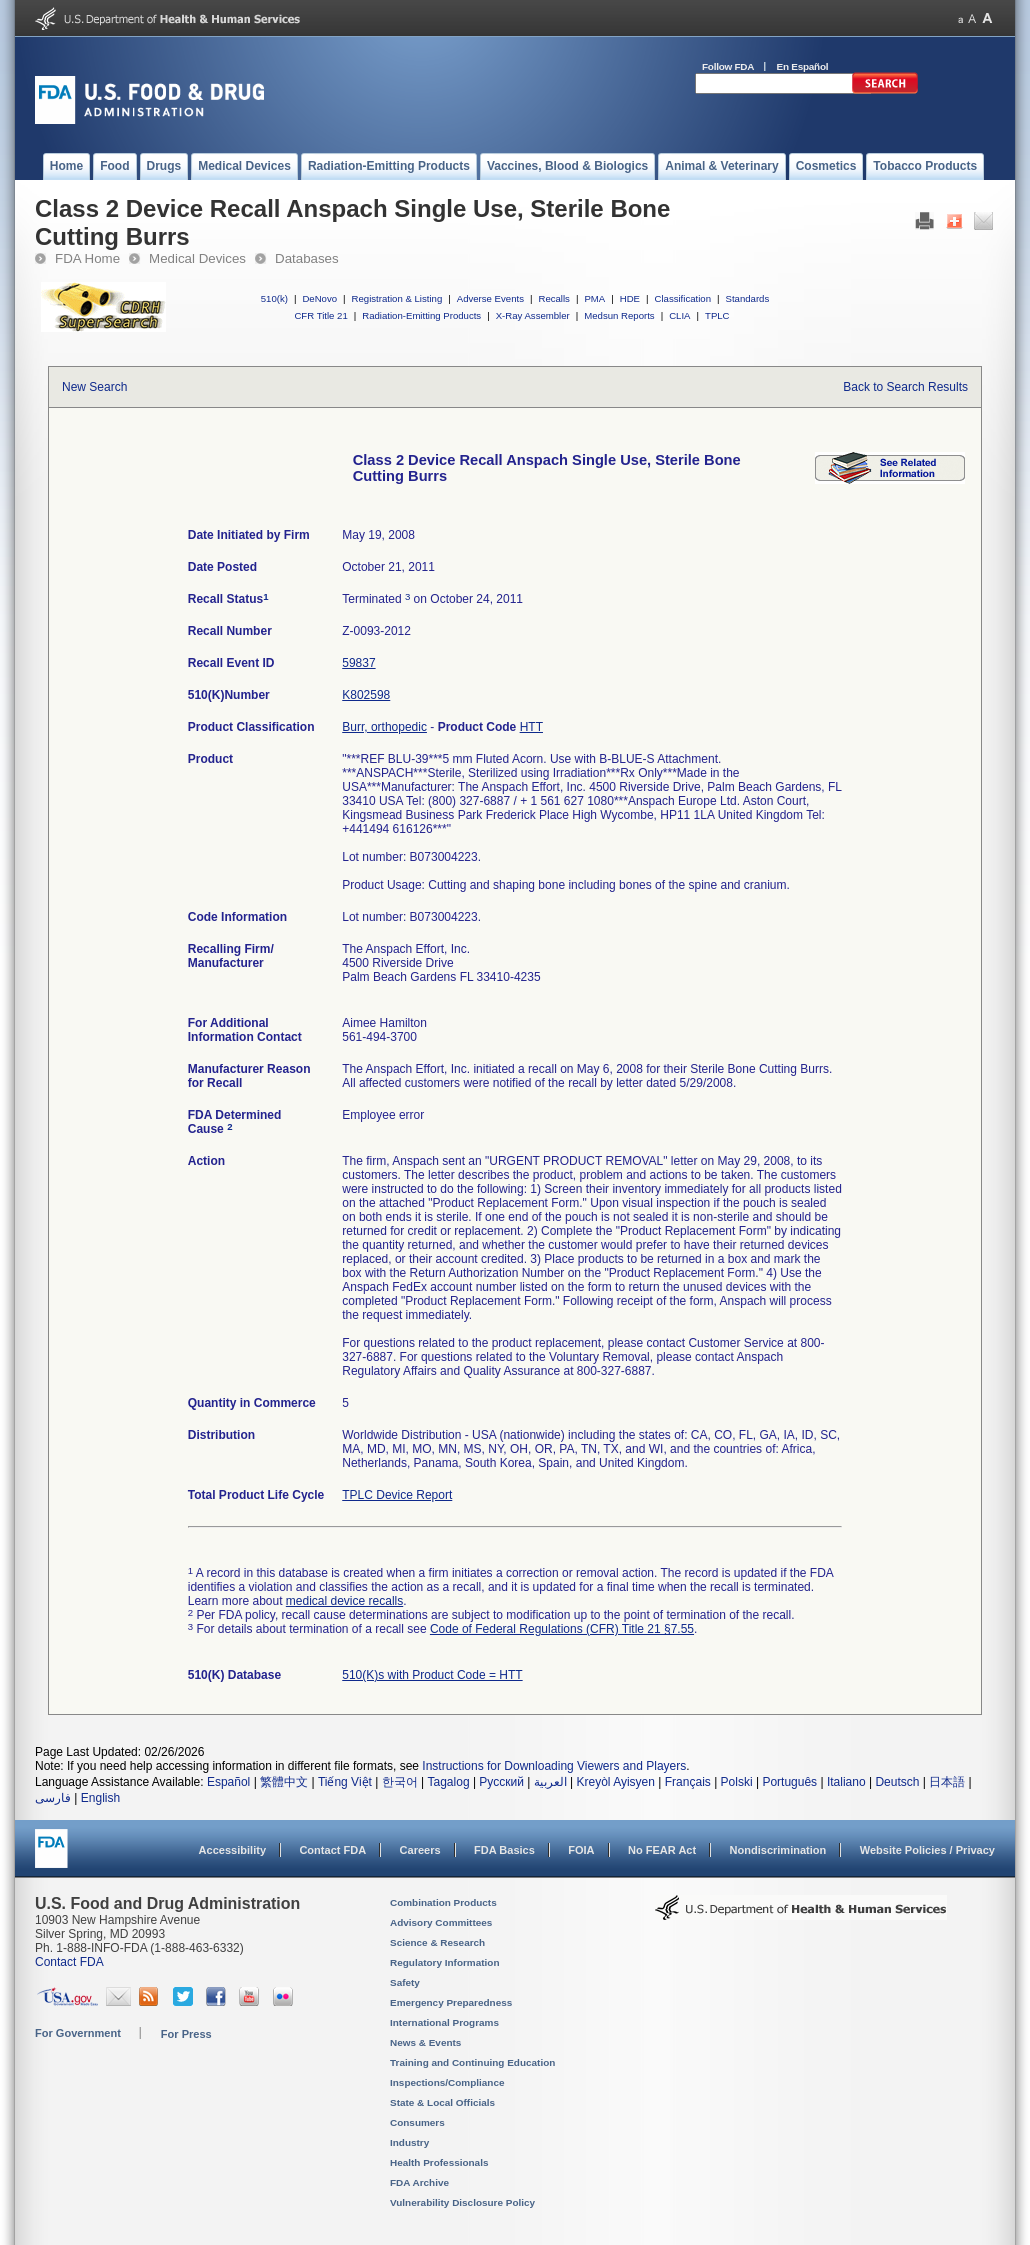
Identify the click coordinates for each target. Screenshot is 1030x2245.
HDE (630, 298)
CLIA (679, 315)
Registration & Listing (397, 298)
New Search (94, 387)
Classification (682, 298)
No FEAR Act (662, 1850)
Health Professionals (439, 2162)
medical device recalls (344, 1601)
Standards (748, 298)
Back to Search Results (905, 387)
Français (688, 1782)
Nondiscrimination (778, 1850)
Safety (405, 1982)
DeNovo (319, 298)
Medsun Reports (619, 315)
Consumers (417, 2122)
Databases (307, 258)
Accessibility (232, 1850)
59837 (358, 663)
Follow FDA (728, 66)
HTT (531, 727)
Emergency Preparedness (451, 2002)
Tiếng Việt (345, 1782)
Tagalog (449, 1782)
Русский (501, 1782)
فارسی (53, 1798)
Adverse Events (490, 298)
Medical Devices (197, 258)
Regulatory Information (445, 1962)
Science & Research (437, 1942)
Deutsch (897, 1782)
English (100, 1798)
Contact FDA (332, 1850)
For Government (78, 2033)
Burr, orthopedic (384, 727)
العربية (550, 1782)
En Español (803, 66)
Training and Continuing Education (472, 2062)
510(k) (274, 298)
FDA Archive (419, 2182)
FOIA (581, 1850)
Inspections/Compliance (447, 2082)
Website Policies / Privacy (927, 1850)
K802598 (366, 695)
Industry (409, 2142)
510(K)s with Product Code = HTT (432, 1675)
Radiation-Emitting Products (421, 315)
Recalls (553, 298)
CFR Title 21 (320, 315)
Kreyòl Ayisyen (615, 1782)
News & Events (425, 2042)
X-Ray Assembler (533, 315)
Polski (737, 1782)
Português (789, 1782)
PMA (594, 298)
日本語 (947, 1782)
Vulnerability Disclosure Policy (462, 2202)
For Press (186, 2034)
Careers (420, 1850)
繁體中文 (284, 1782)
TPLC (717, 315)
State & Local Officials (442, 2102)
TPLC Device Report (397, 1495)
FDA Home (87, 258)
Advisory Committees (441, 1922)
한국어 (400, 1782)
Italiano (846, 1782)
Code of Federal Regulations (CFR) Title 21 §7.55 (562, 1629)
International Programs (444, 2022)
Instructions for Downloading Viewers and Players (554, 1766)
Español (228, 1782)
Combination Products (443, 1902)
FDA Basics (504, 1850)
